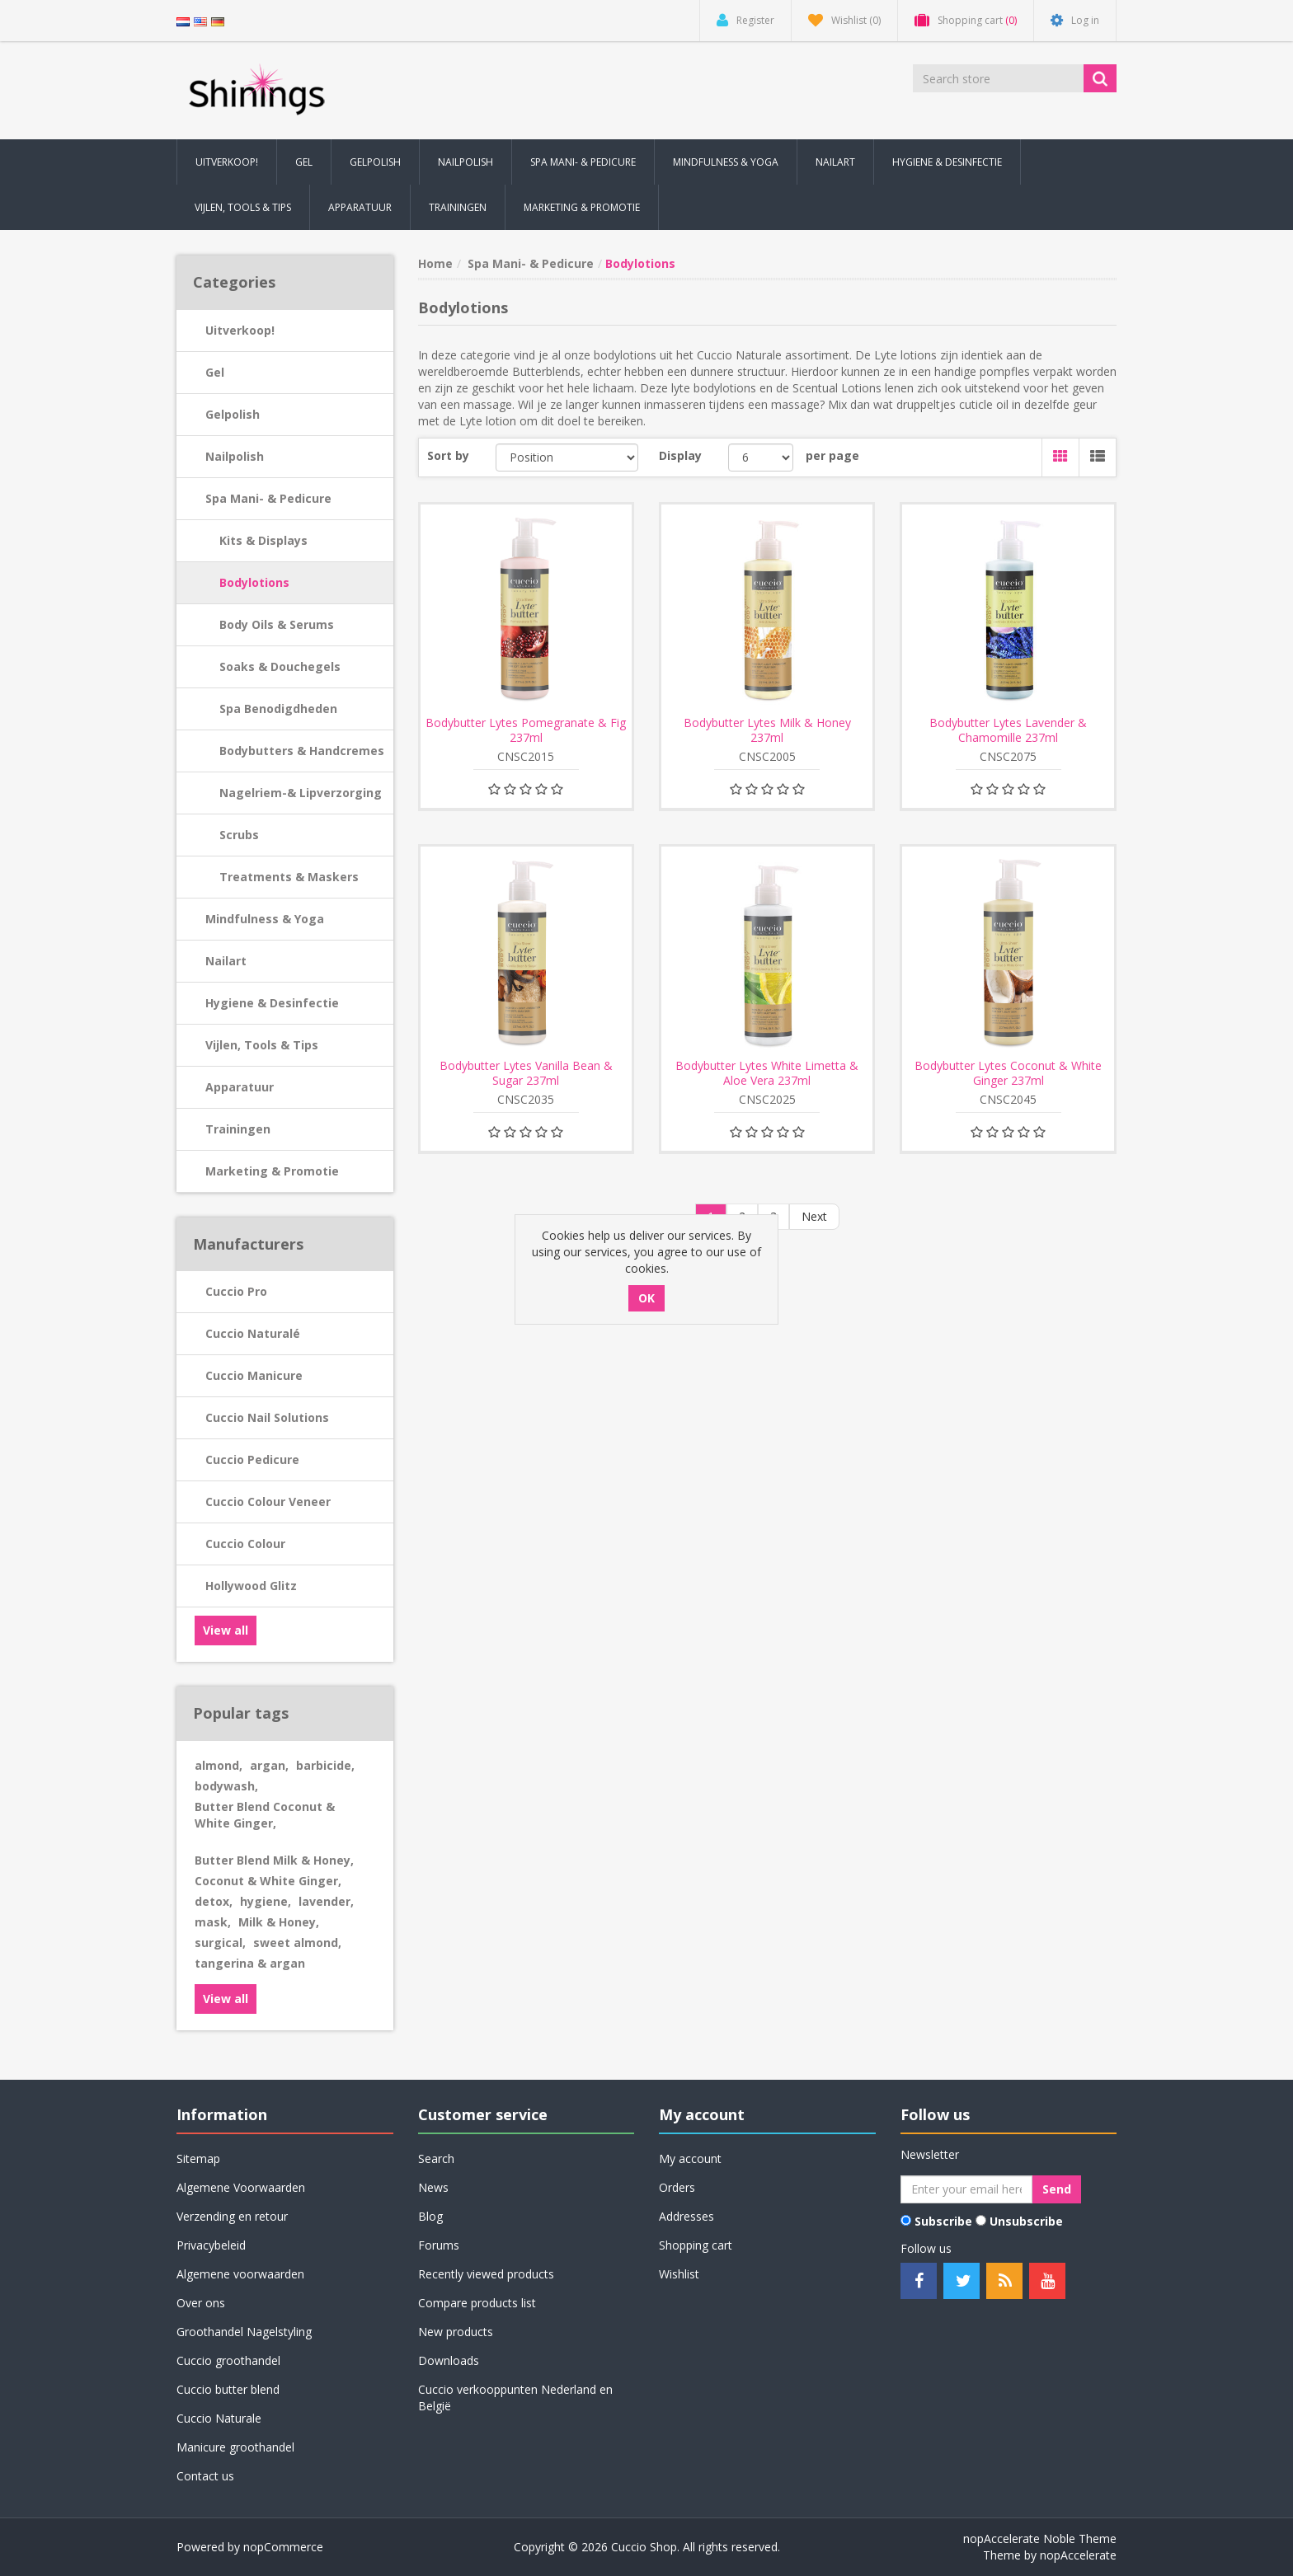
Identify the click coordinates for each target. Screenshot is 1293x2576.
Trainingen (237, 1129)
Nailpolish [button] (465, 162)
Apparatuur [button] (360, 207)
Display (680, 455)
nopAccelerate (1078, 2555)
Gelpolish (232, 414)
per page (832, 455)
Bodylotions (254, 582)
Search (436, 2158)
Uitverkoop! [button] (226, 162)
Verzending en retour (232, 2216)
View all (225, 1630)
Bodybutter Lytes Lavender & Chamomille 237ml (1008, 730)
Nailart (226, 961)
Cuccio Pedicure (252, 1459)
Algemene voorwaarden (240, 2274)
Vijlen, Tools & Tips (261, 1045)
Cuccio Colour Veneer (268, 1501)
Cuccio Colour (245, 1543)
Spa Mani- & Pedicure (268, 498)
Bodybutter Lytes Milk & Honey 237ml (767, 730)
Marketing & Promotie (272, 1171)
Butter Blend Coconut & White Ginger (265, 1815)
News (433, 2187)
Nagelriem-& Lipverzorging (300, 792)
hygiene (265, 1901)
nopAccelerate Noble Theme (1040, 2538)
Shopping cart (695, 2245)
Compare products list (477, 2303)
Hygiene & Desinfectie (272, 1003)
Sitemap (198, 2158)
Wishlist (679, 2274)
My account (690, 2158)
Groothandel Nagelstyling (244, 2331)
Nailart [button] (835, 162)
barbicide (325, 1765)
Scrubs (239, 834)
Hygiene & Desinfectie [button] (947, 162)
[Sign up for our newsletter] (966, 2189)
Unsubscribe (1026, 2221)
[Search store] (999, 78)
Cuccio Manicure (254, 1375)
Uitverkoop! (240, 330)
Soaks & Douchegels (280, 666)
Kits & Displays (263, 540)
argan (269, 1765)
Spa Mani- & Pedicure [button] (583, 162)
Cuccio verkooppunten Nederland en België (515, 2397)
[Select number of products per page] (760, 457)
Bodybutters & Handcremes (301, 750)
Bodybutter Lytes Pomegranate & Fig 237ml (526, 730)
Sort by (448, 455)
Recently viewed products (486, 2274)
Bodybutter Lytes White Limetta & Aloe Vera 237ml (766, 1073)
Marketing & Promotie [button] (582, 207)
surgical (220, 1942)
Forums (438, 2245)
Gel (214, 372)
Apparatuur (239, 1087)
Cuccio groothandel (228, 2360)
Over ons (200, 2303)
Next (814, 1216)
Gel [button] (304, 162)
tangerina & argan (250, 1963)
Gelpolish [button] (375, 162)
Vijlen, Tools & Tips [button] (243, 207)
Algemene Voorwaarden (240, 2187)
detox (214, 1901)
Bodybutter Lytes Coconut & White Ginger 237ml (1008, 1073)
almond (218, 1765)
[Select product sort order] (567, 457)
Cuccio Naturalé (252, 1333)
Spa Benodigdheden (278, 708)
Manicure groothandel (235, 2447)
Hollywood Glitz (251, 1585)
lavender (326, 1901)
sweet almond (297, 1942)
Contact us (205, 2476)
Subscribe (943, 2221)
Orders (677, 2187)
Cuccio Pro (236, 1291)
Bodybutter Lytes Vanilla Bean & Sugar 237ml (526, 1073)
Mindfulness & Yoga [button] (725, 162)
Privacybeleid (211, 2245)
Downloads (448, 2360)
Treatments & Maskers (289, 876)
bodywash (226, 1786)
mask (213, 1922)
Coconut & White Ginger (268, 1881)
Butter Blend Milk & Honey (274, 1860)
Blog (430, 2216)
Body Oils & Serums (276, 624)
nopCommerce (283, 2547)
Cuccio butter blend (228, 2389)
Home (435, 263)
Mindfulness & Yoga (264, 919)
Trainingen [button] (458, 207)
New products (455, 2331)
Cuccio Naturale (218, 2418)
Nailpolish (234, 456)
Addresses (686, 2216)
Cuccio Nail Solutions (267, 1417)
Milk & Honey (278, 1922)
